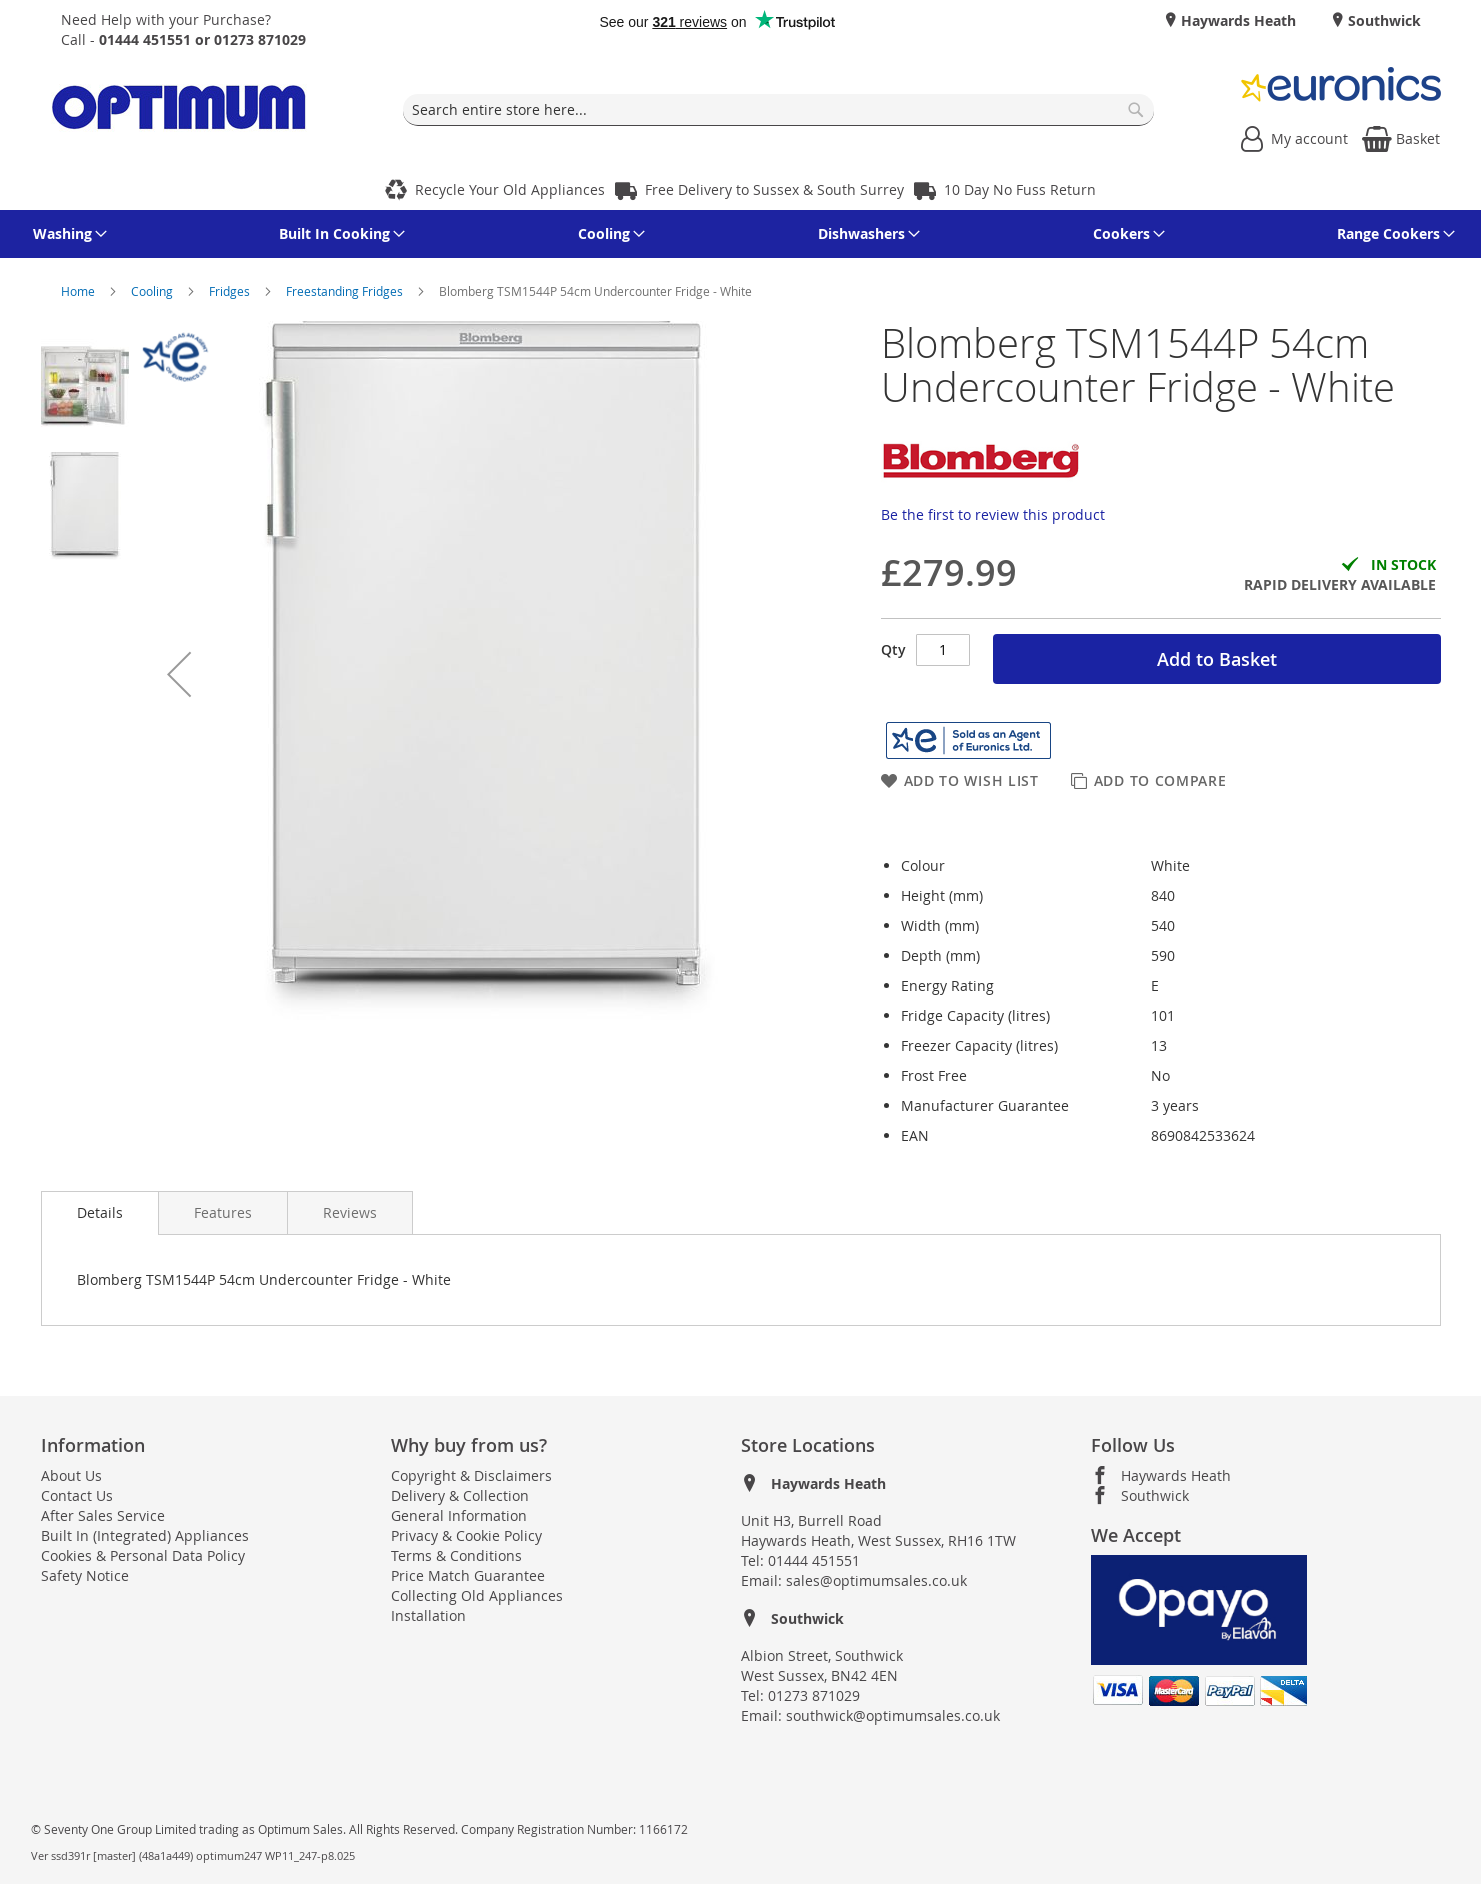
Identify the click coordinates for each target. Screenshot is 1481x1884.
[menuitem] (66, 234)
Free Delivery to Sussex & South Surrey (774, 189)
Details (100, 1212)
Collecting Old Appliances (477, 1595)
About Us (71, 1475)
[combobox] (778, 110)
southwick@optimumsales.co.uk (893, 1715)
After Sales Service (103, 1515)
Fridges (231, 291)
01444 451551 (814, 1560)
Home (79, 291)
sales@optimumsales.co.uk (876, 1580)
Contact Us (77, 1495)
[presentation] (100, 1213)
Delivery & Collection (460, 1495)
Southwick (1382, 20)
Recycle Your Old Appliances (510, 189)
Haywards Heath (1236, 20)
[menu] (741, 234)
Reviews (350, 1212)
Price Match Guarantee (468, 1575)
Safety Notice (85, 1575)
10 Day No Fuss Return (1020, 189)
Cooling (153, 291)
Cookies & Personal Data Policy (143, 1555)
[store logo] (179, 110)
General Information (459, 1515)
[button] (179, 674)
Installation (428, 1615)
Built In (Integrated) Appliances (145, 1535)
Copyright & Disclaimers (471, 1475)
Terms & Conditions (456, 1555)
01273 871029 (814, 1695)
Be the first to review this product (993, 514)
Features (223, 1212)
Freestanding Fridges (346, 291)
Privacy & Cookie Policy (466, 1535)
